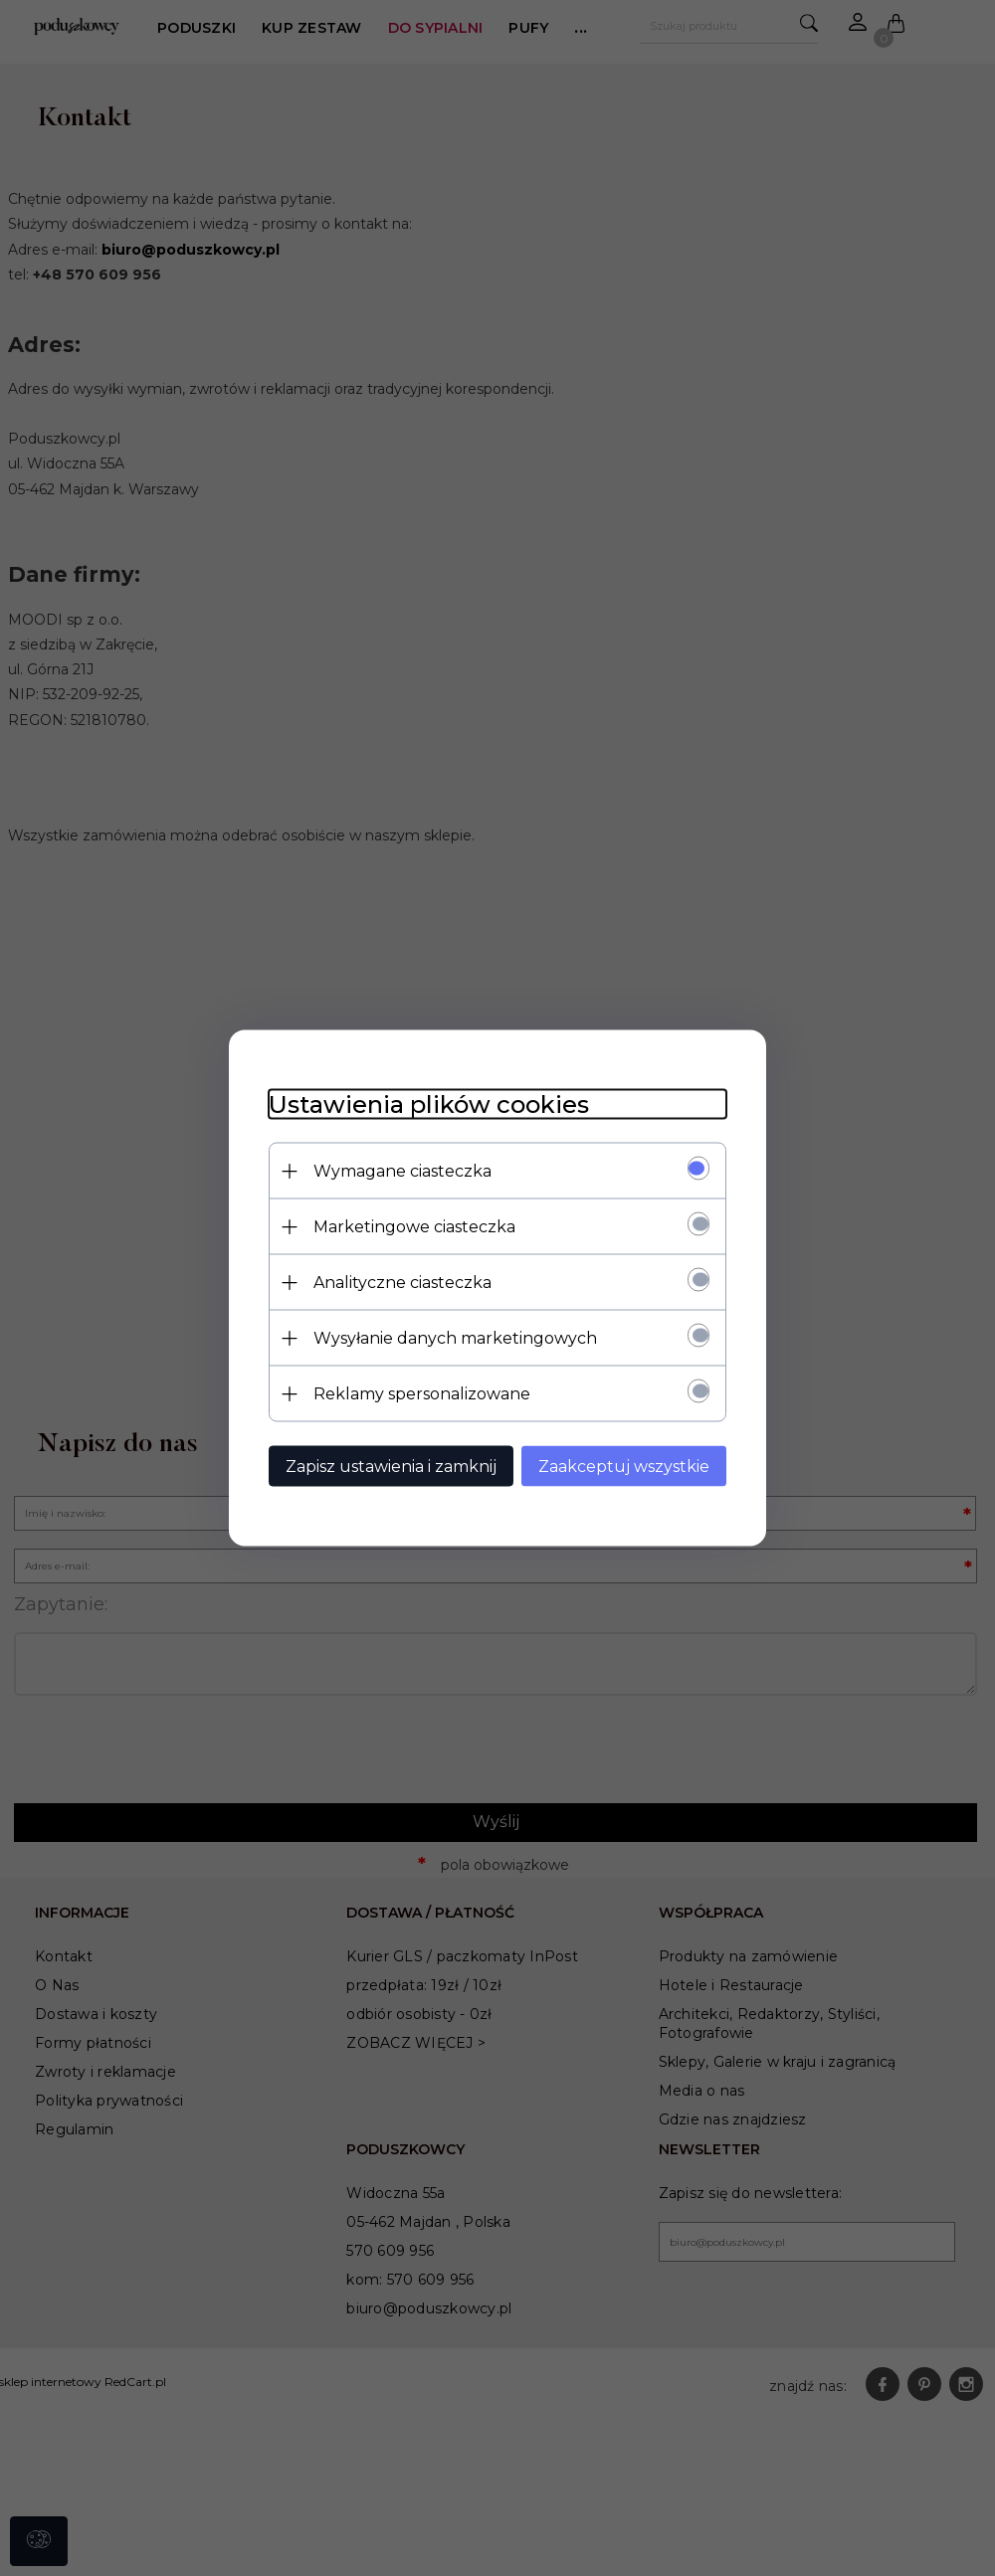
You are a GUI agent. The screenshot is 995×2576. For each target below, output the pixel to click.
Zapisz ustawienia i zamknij (391, 1466)
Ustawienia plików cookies (429, 1104)
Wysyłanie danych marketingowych (455, 1338)
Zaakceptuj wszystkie (623, 1466)
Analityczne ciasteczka (402, 1282)
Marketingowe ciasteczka (414, 1226)
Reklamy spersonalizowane (421, 1393)
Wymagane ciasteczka (402, 1171)
